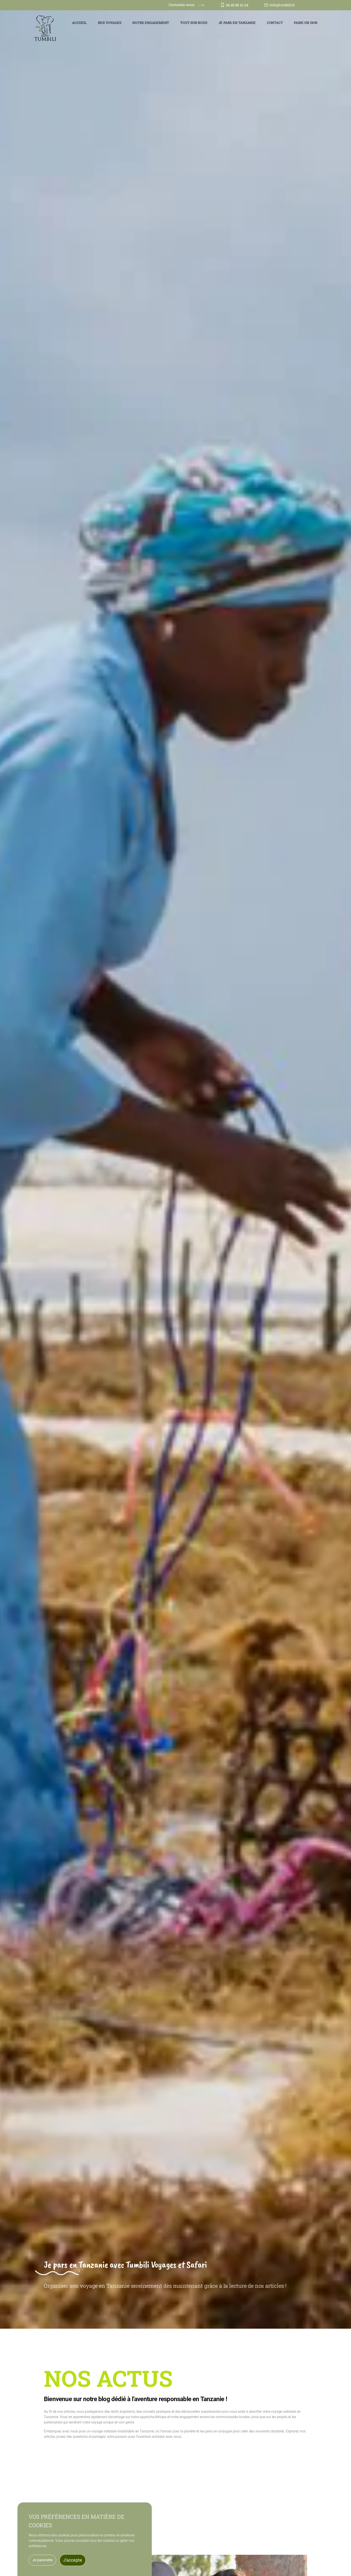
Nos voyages (109, 22)
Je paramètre (42, 2560)
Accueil (79, 22)
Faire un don (305, 22)
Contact (275, 22)
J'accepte (72, 2560)
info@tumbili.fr (282, 4)
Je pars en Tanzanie (237, 22)
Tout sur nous (193, 22)
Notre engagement (150, 22)
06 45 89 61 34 (237, 5)
